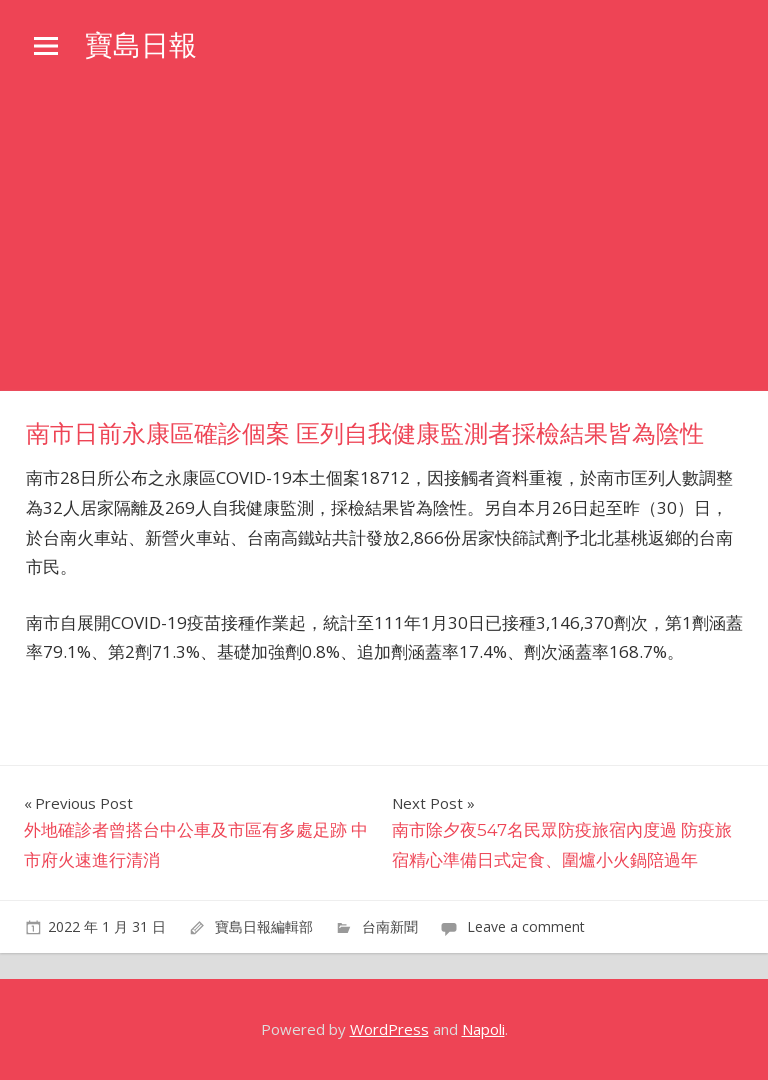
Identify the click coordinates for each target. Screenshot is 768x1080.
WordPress (389, 1029)
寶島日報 (141, 45)
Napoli (483, 1029)
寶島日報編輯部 (264, 926)
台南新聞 (390, 926)
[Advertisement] (384, 241)
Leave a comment (526, 926)
